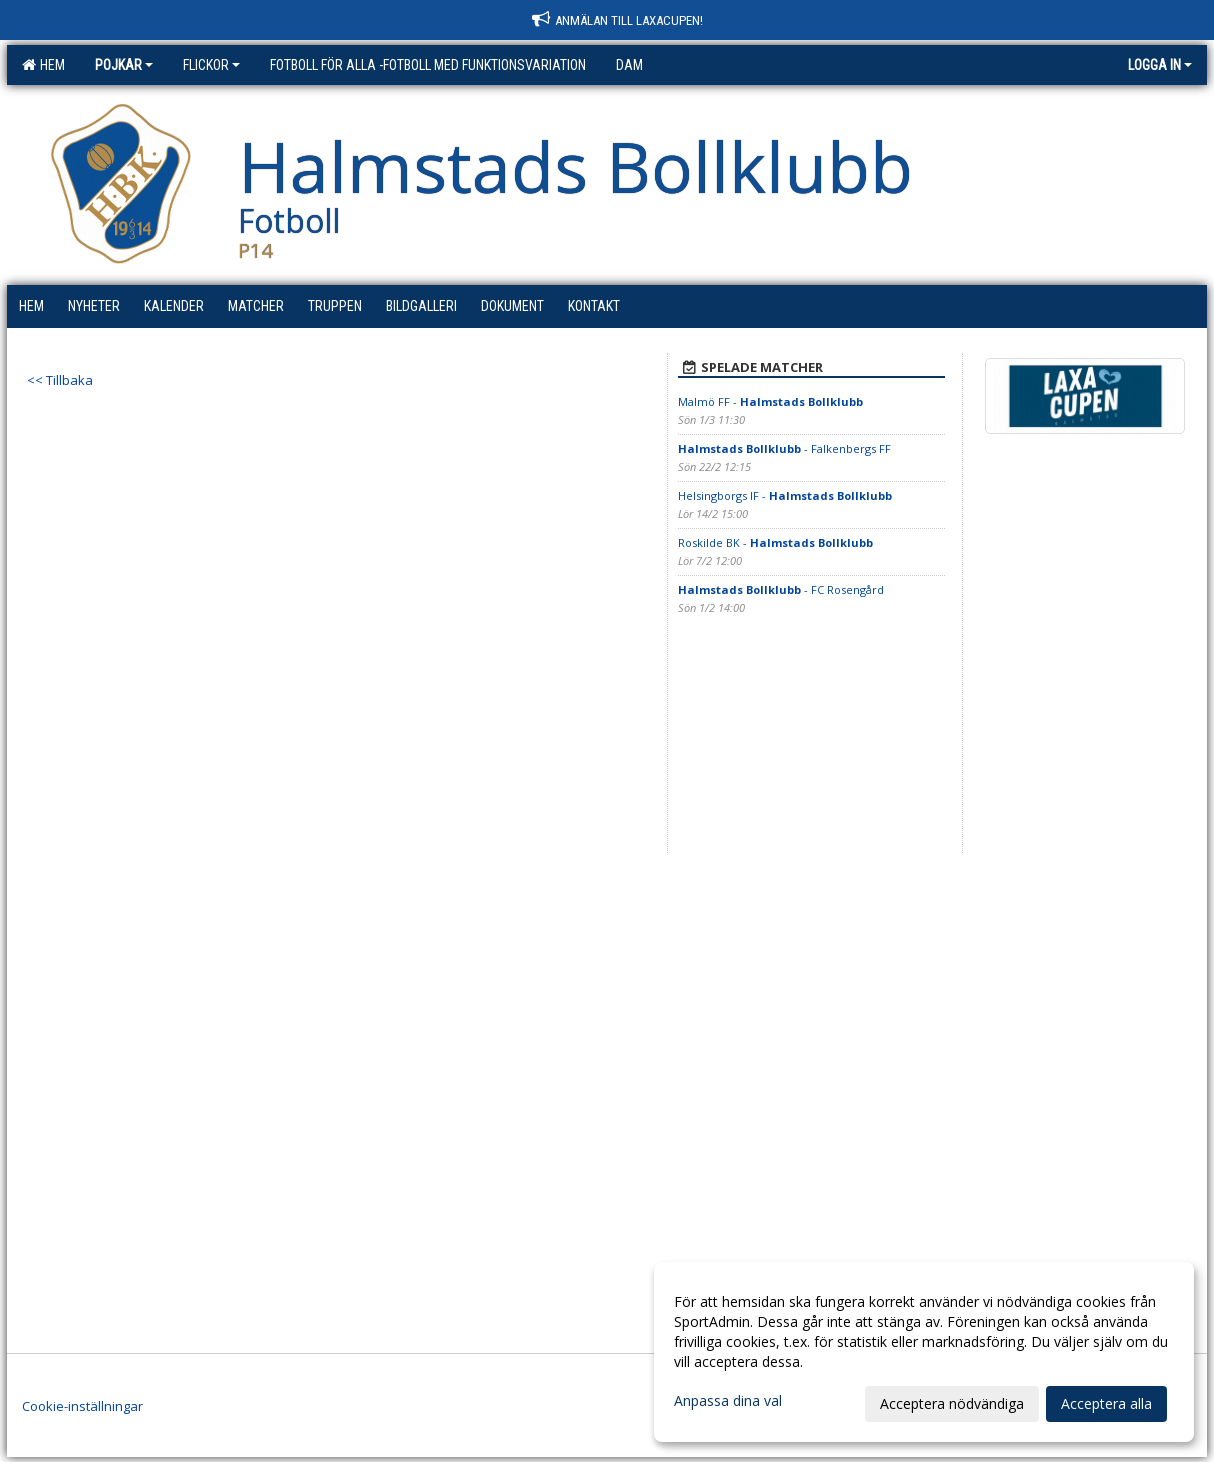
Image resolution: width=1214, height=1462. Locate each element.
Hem (43, 65)
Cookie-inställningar (82, 1406)
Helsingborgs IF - (785, 495)
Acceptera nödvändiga (952, 1403)
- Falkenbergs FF (784, 448)
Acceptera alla (1106, 1403)
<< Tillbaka (60, 380)
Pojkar (124, 65)
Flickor (211, 65)
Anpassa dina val (728, 1401)
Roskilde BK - (775, 542)
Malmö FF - (770, 401)
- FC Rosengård (781, 589)
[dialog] (924, 1352)
